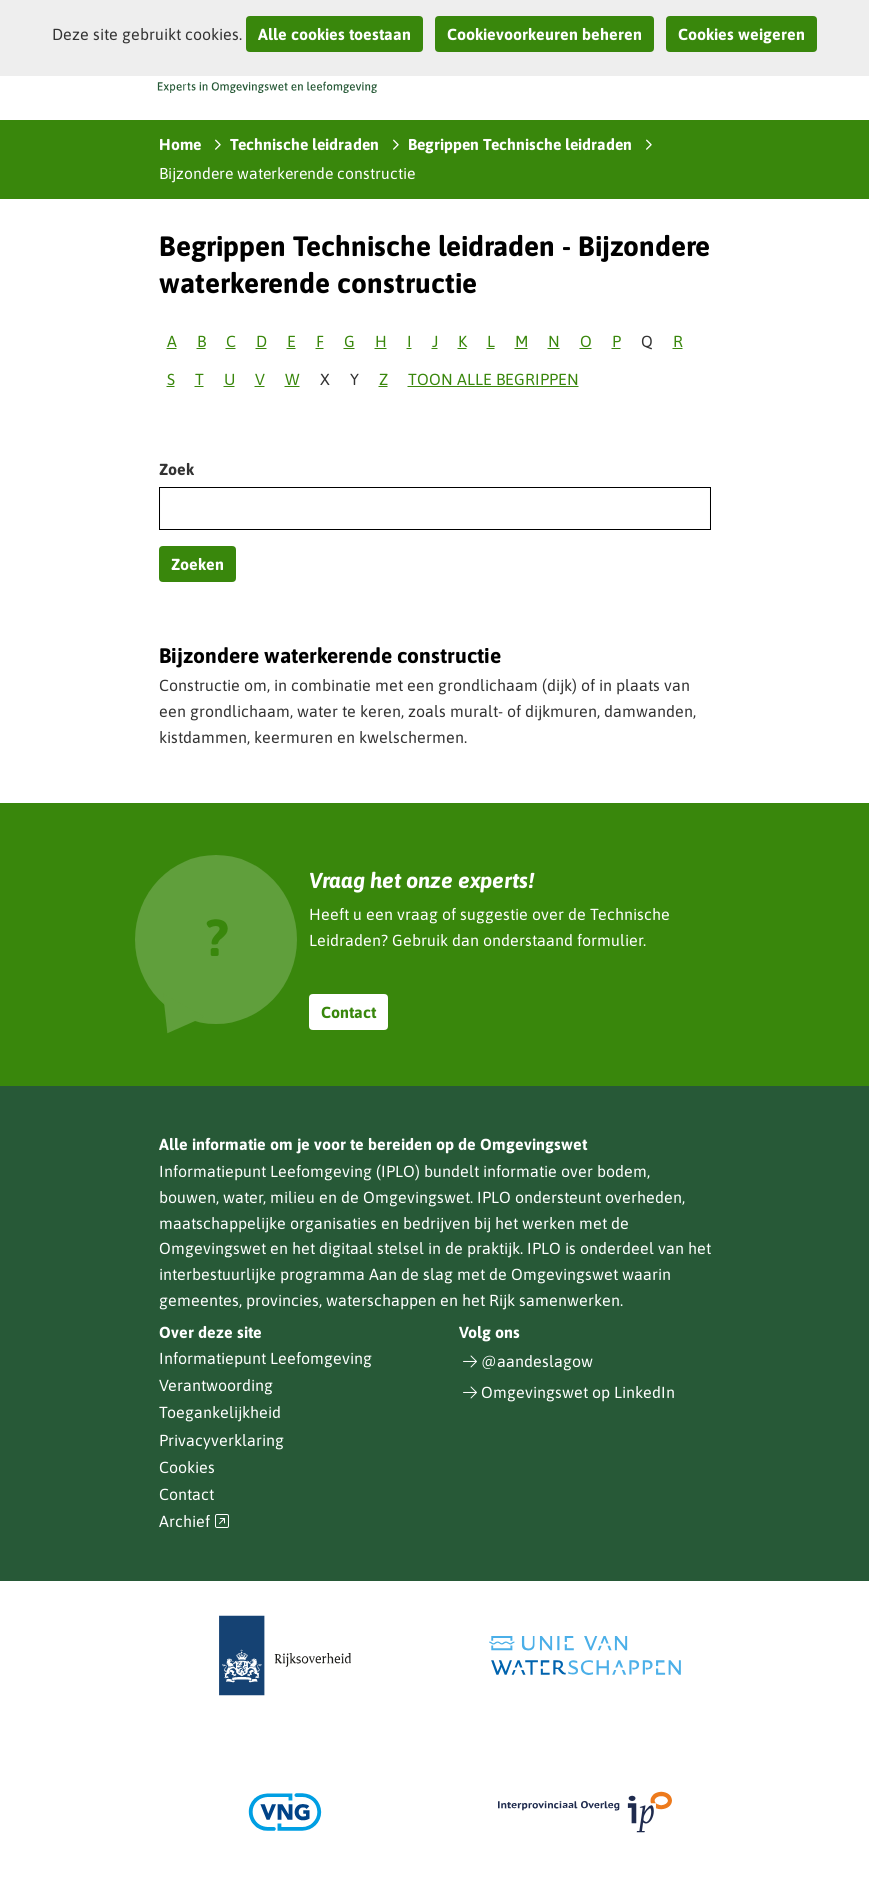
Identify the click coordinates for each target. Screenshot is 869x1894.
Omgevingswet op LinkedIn (578, 1392)
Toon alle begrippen (493, 379)
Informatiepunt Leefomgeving (265, 1358)
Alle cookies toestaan (334, 34)
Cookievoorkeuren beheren (544, 34)
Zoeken (197, 564)
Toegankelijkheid (220, 1412)
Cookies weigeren (741, 34)
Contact (348, 1012)
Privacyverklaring (221, 1440)
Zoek (176, 469)
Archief (195, 1521)
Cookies (187, 1467)
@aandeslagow (537, 1361)
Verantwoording (216, 1385)
